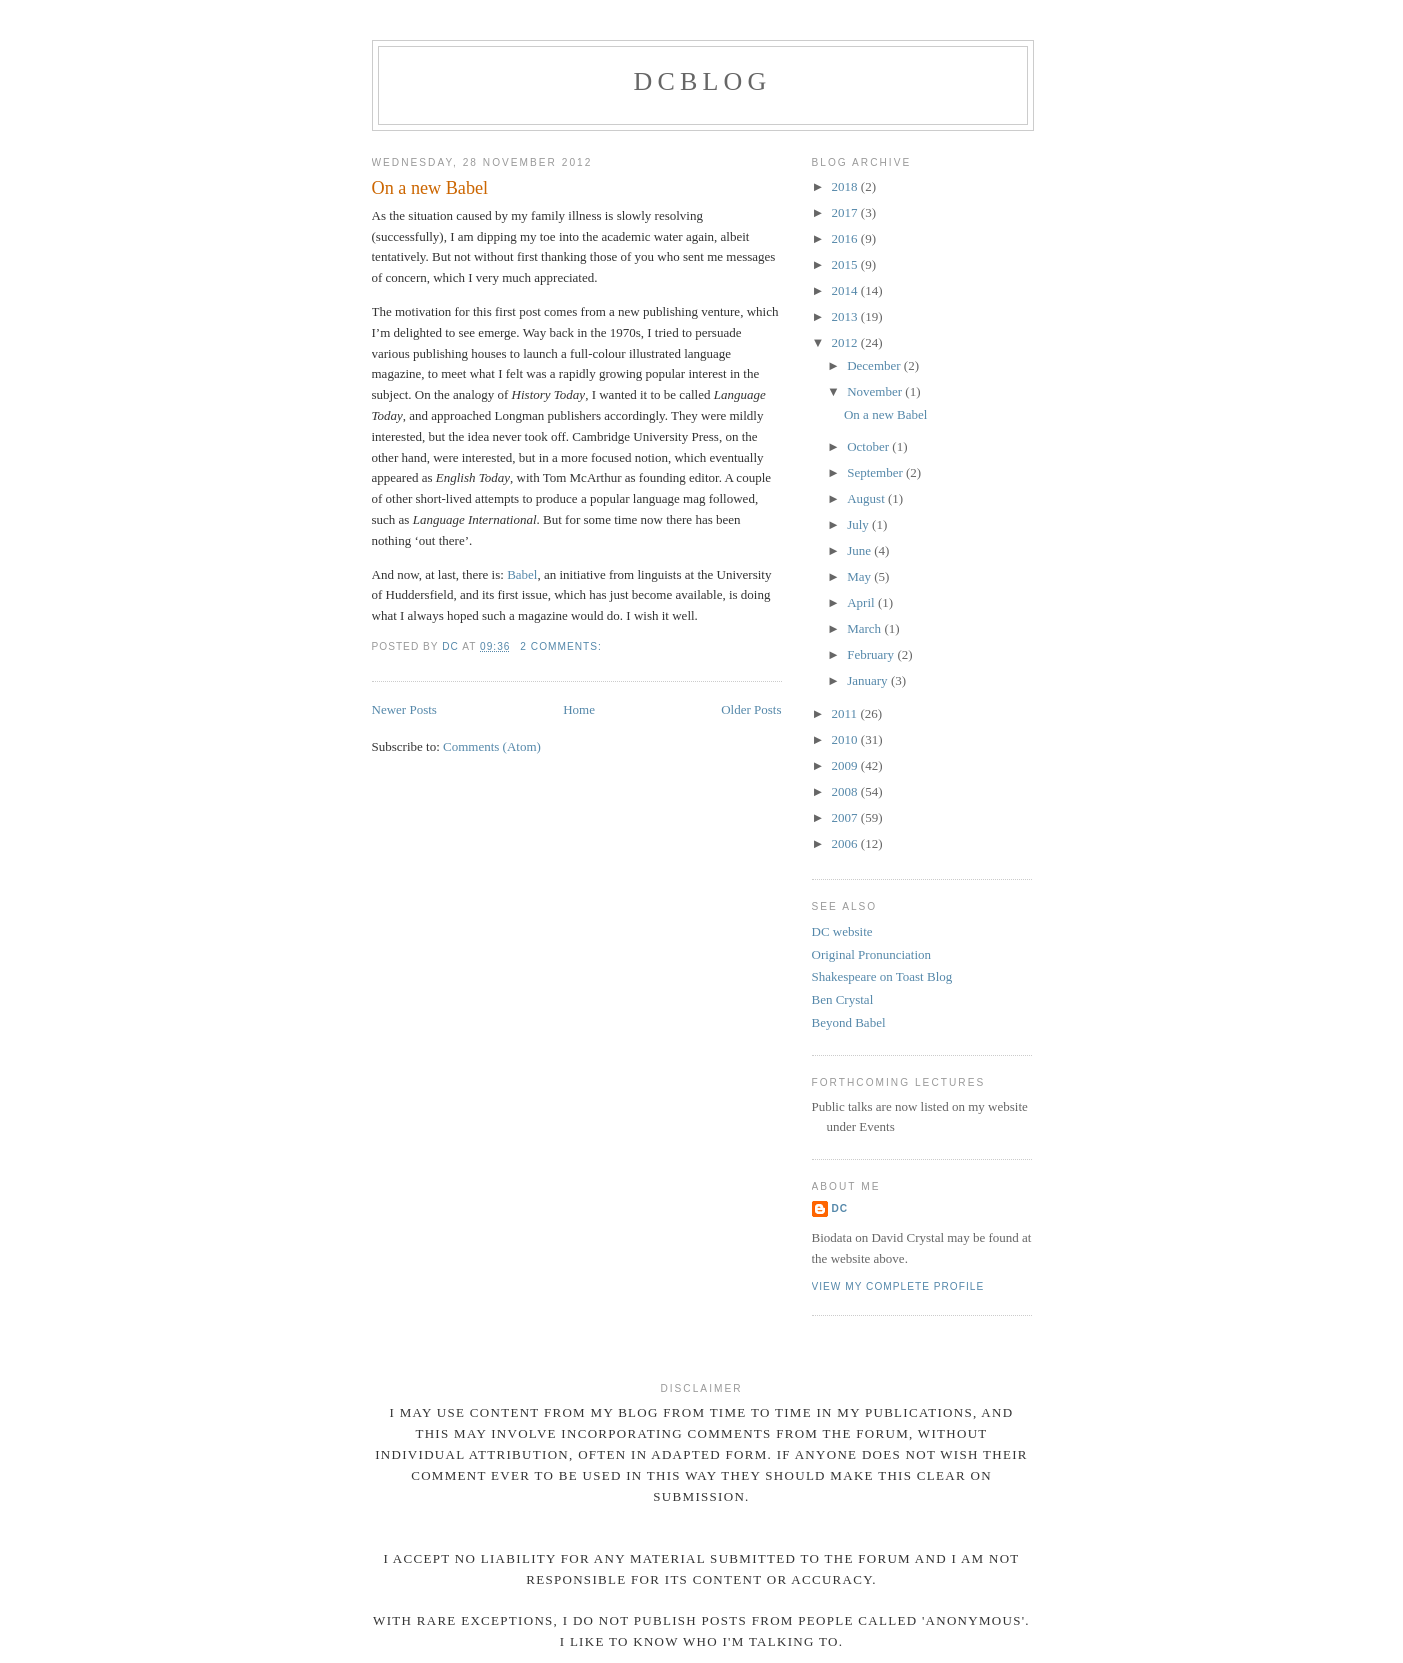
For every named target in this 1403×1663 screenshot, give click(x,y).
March (865, 628)
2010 (846, 739)
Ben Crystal (843, 999)
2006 (846, 843)
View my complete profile (898, 1286)
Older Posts (751, 709)
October (869, 446)
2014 (846, 290)
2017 (846, 212)
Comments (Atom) (492, 746)
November (876, 391)
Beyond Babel (849, 1022)
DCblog (702, 81)
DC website (842, 931)
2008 (846, 791)
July (859, 524)
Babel (522, 574)
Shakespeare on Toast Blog (882, 976)
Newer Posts (404, 709)
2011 (846, 713)
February (872, 654)
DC (840, 1208)
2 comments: (562, 646)
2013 (846, 316)
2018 (846, 186)
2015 (846, 264)
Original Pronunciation (872, 954)
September (876, 472)
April (862, 602)
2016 (846, 238)
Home (579, 709)
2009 (846, 765)
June (860, 550)
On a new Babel (430, 188)
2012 (846, 342)
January (869, 680)
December (875, 365)
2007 (846, 817)
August (867, 498)
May (860, 576)
